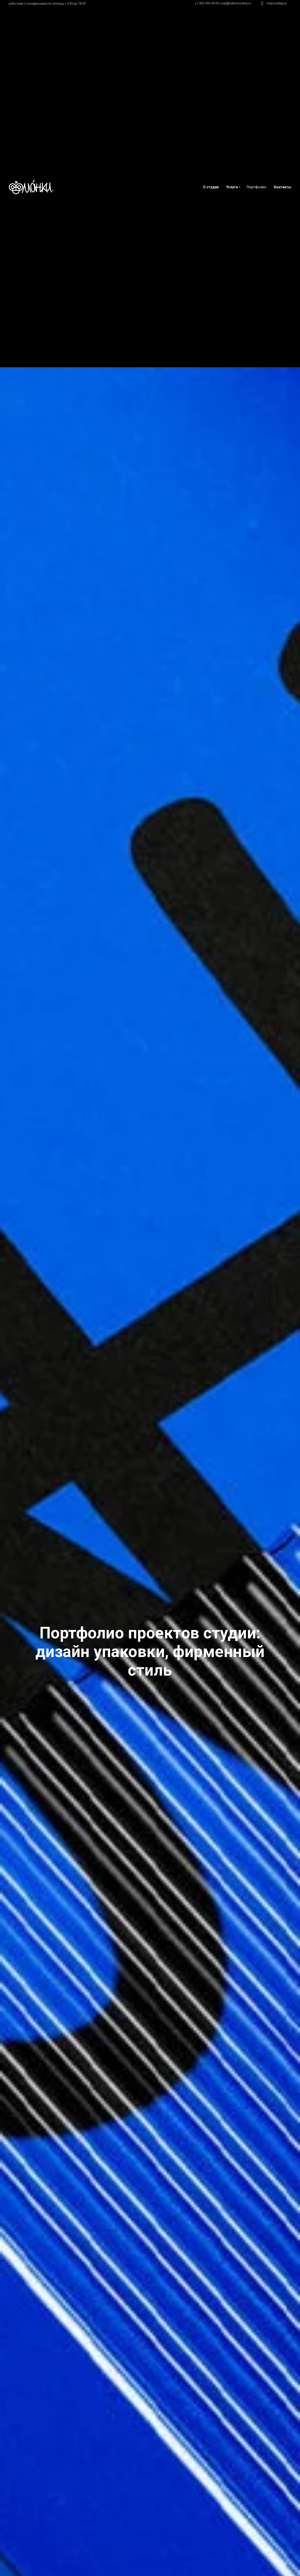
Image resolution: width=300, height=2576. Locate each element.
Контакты (282, 187)
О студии (211, 187)
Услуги (232, 187)
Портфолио (256, 187)
